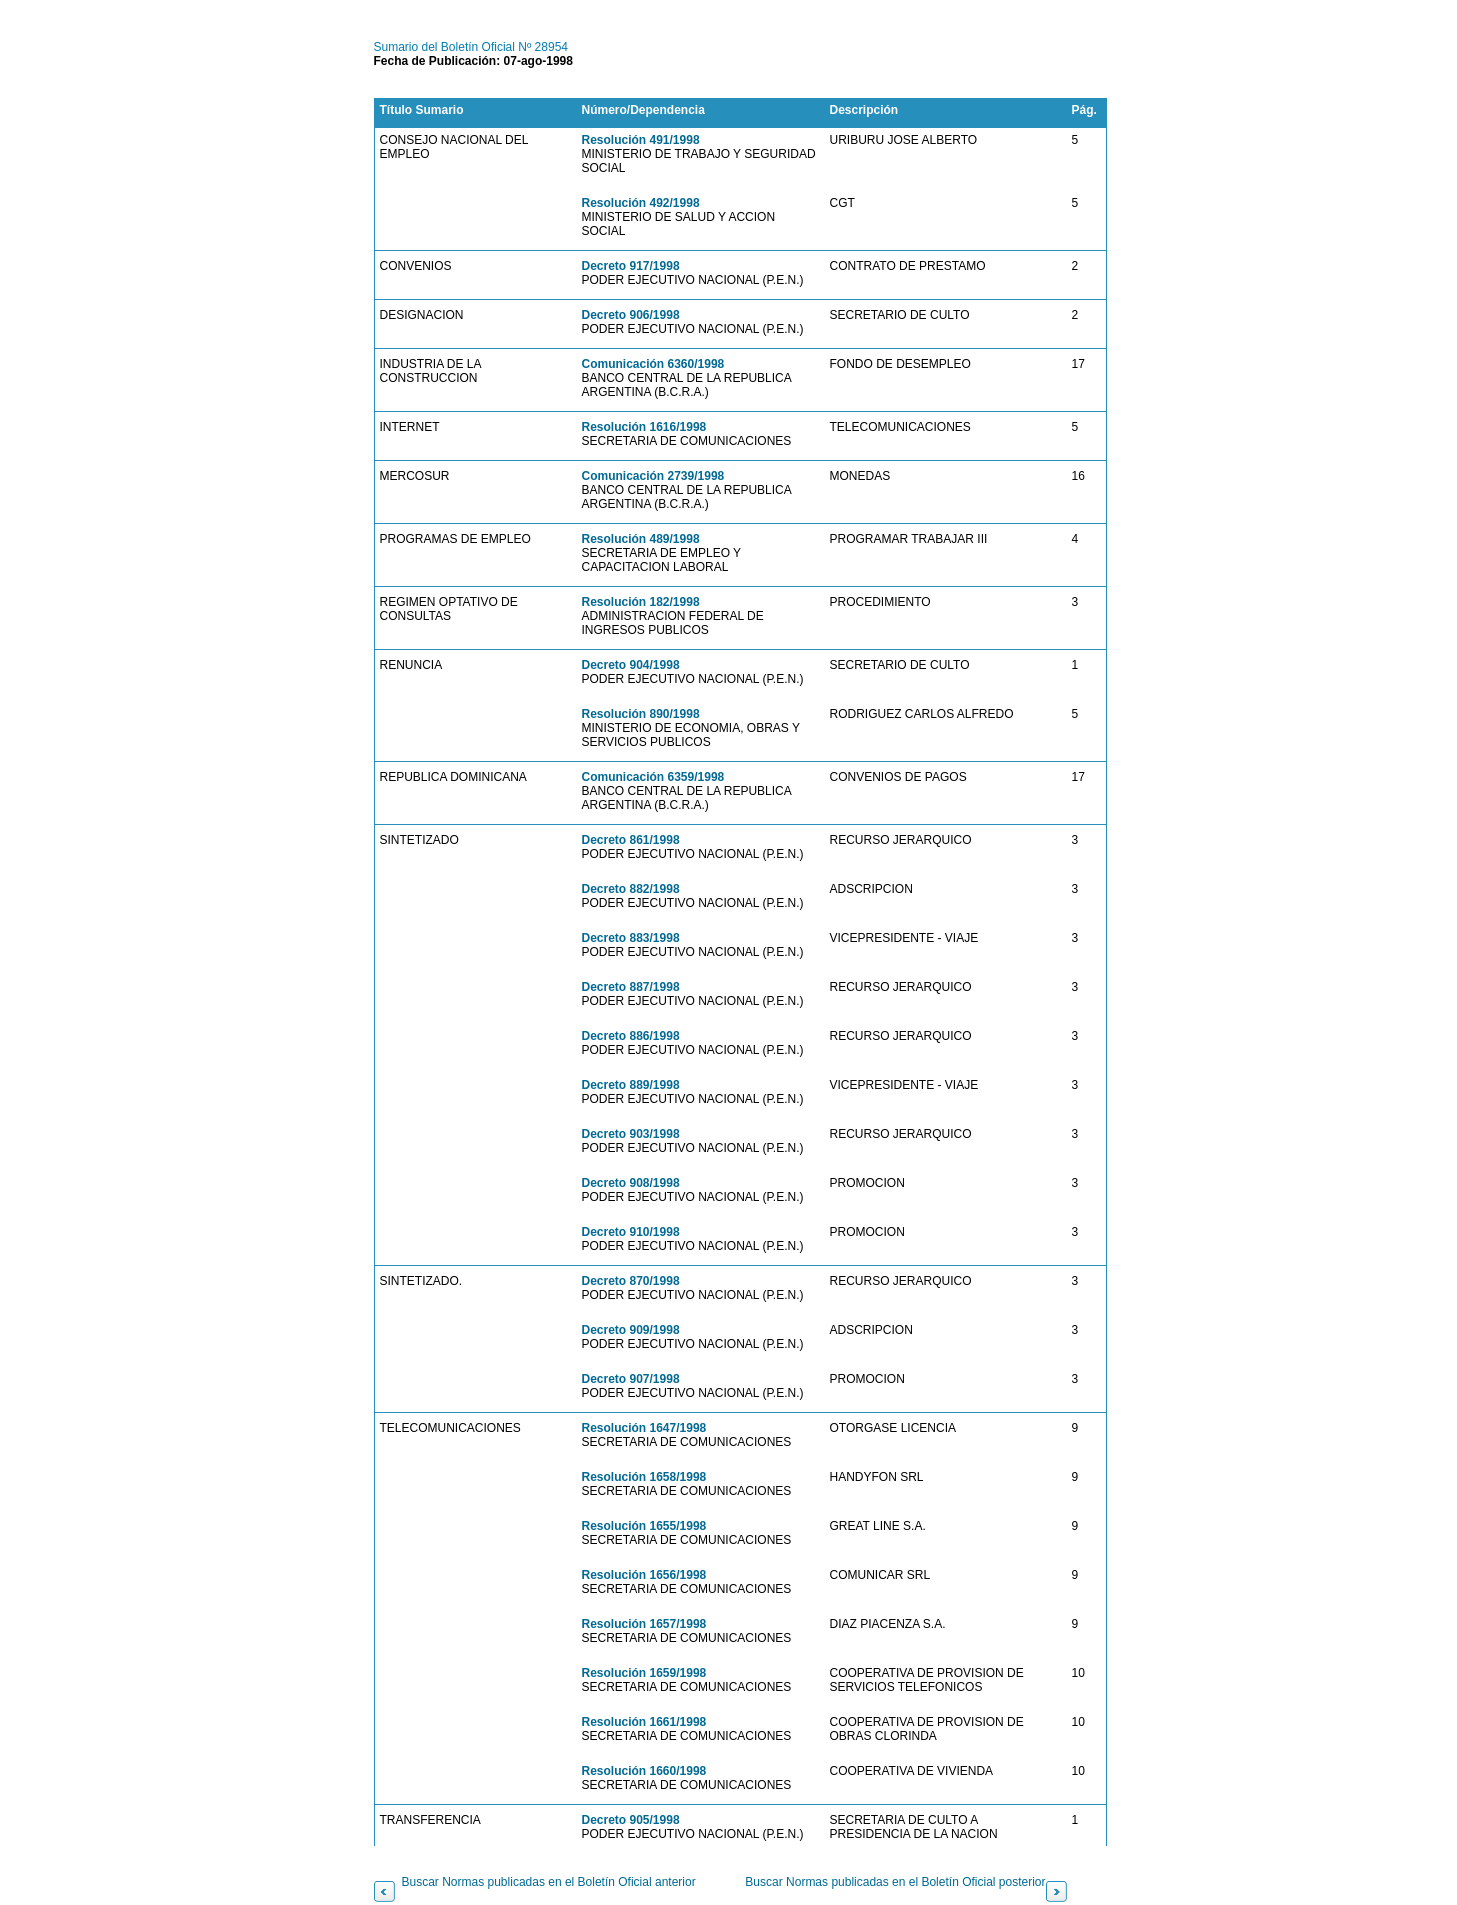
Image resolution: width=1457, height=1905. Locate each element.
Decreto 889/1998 (631, 1085)
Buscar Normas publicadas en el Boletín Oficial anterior (549, 1882)
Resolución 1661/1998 (644, 1722)
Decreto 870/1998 (631, 1281)
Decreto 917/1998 (631, 266)
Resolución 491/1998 (641, 140)
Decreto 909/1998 (631, 1330)
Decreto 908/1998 (631, 1183)
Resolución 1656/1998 (644, 1575)
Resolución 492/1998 (641, 203)
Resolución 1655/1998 (644, 1526)
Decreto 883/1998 (631, 938)
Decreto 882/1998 (631, 889)
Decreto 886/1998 (631, 1036)
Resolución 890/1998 (641, 714)
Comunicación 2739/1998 (653, 476)
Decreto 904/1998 (631, 665)
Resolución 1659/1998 (644, 1673)
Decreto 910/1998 (631, 1232)
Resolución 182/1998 (641, 602)
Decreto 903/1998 (631, 1134)
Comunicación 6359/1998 (653, 777)
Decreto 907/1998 (631, 1379)
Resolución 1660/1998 (644, 1771)
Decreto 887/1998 (631, 987)
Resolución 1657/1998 (644, 1624)
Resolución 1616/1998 (644, 427)
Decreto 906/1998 (631, 315)
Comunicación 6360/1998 (653, 364)
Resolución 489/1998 (641, 539)
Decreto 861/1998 (631, 840)
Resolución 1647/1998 (644, 1428)
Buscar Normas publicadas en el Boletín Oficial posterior (895, 1882)
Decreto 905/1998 (631, 1820)
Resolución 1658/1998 (644, 1477)
